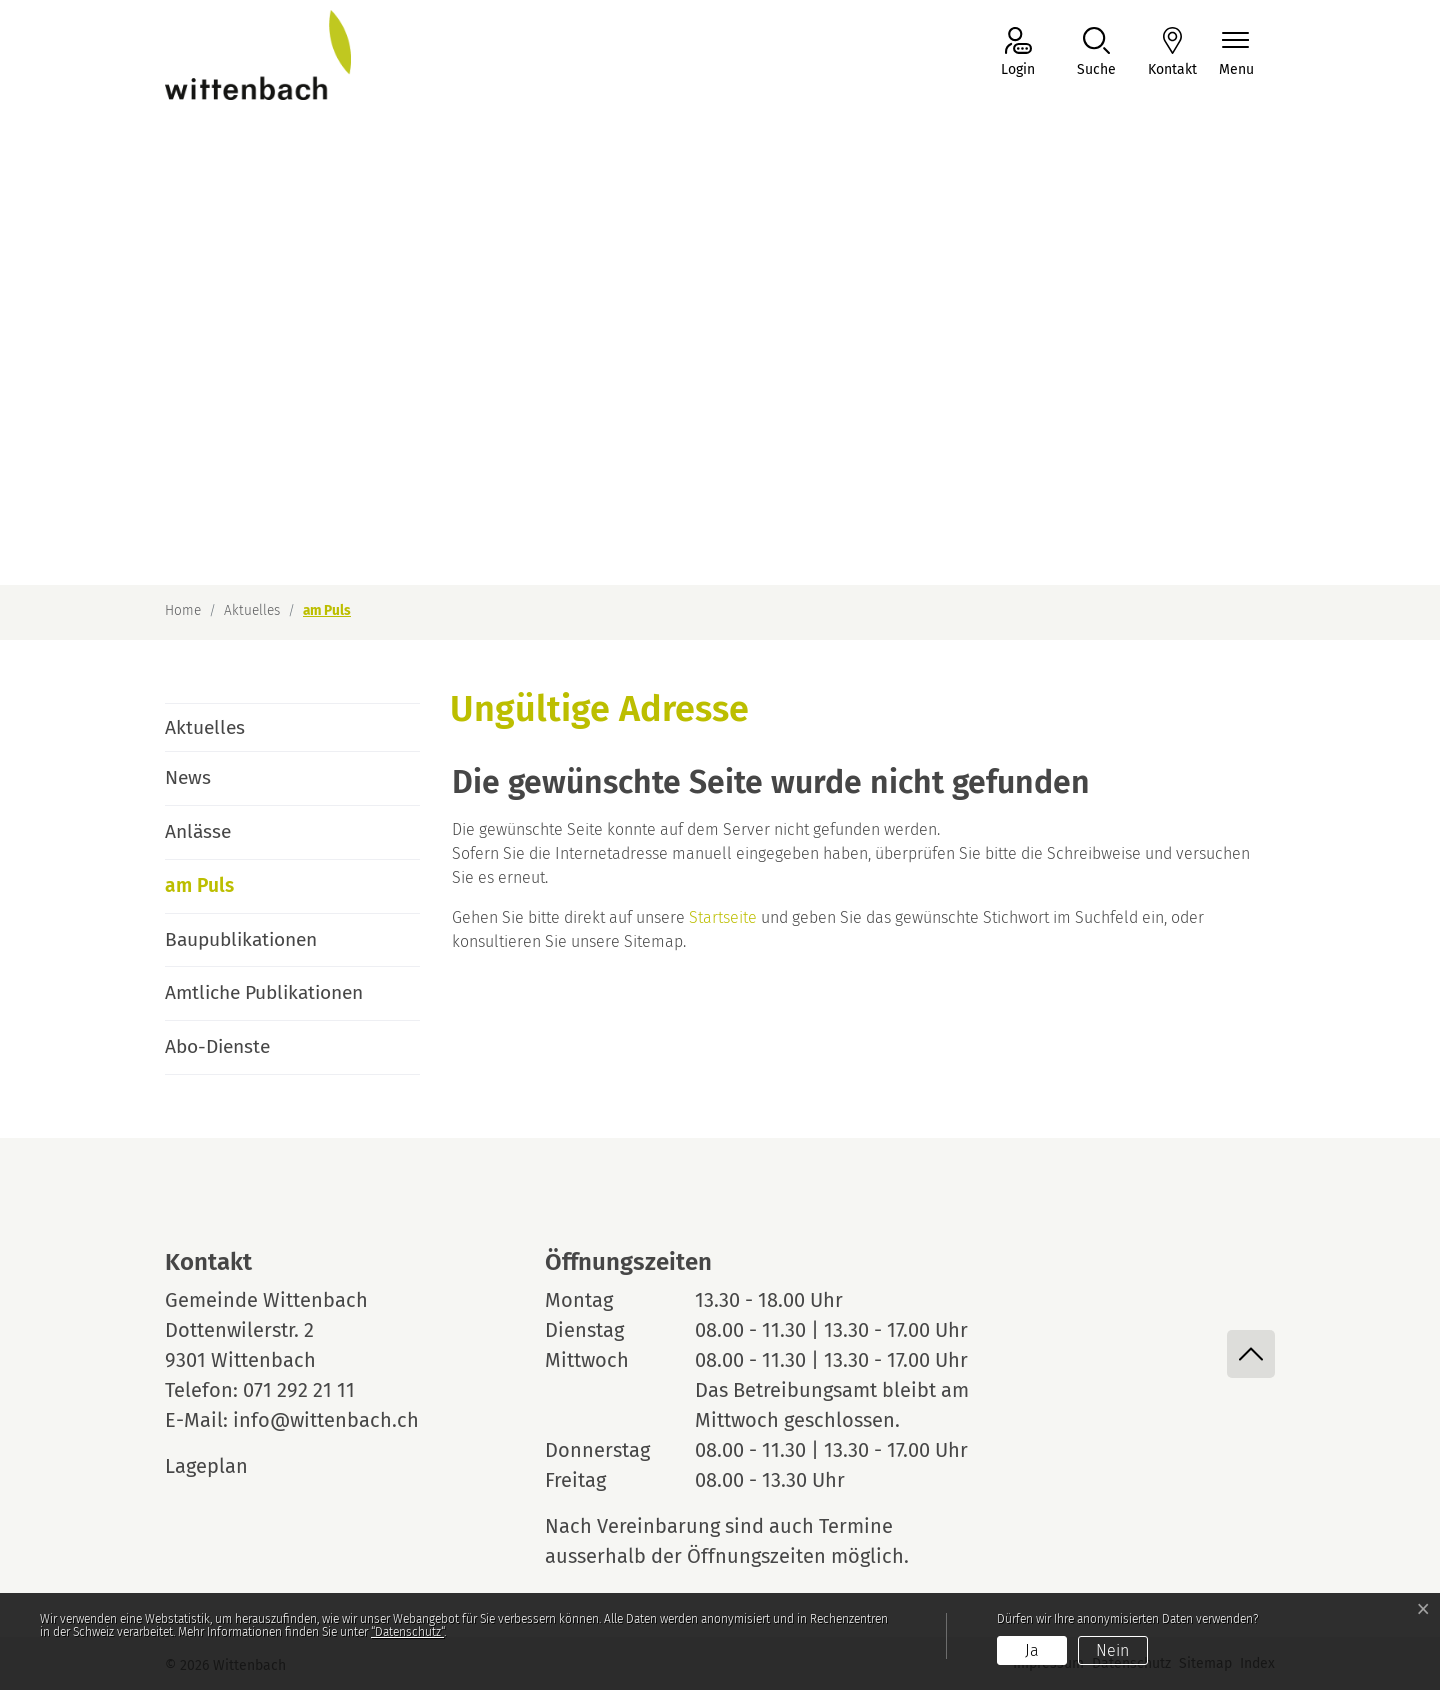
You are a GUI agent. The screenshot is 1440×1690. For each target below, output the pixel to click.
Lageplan (225, 1466)
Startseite (723, 917)
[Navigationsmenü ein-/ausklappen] (1236, 53)
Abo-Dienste (217, 1046)
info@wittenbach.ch (326, 1420)
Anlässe (198, 831)
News (188, 777)
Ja (1032, 1650)
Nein (1112, 1650)
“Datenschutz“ (407, 1632)
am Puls (221, 893)
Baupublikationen (241, 939)
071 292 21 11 (299, 1390)
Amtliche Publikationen (264, 992)
